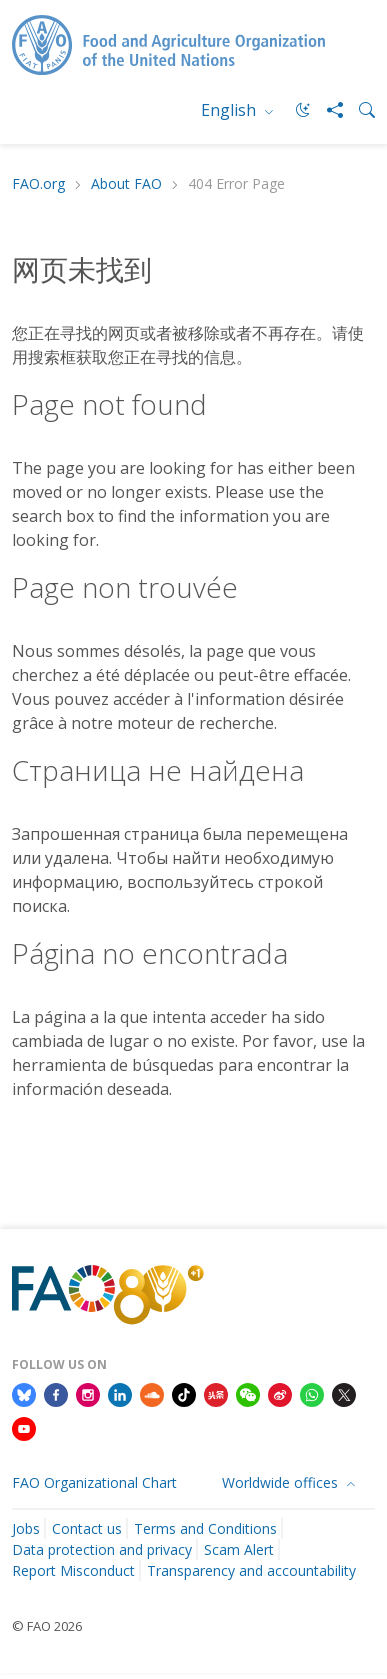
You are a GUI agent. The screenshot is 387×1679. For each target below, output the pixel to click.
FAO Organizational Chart (94, 1482)
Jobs (26, 1528)
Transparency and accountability (251, 1570)
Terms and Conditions (205, 1528)
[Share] (327, 110)
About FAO (126, 184)
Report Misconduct (73, 1570)
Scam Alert (239, 1549)
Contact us (87, 1528)
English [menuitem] (230, 110)
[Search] (359, 110)
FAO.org (38, 184)
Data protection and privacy (102, 1549)
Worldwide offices (282, 1482)
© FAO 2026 (47, 1626)
